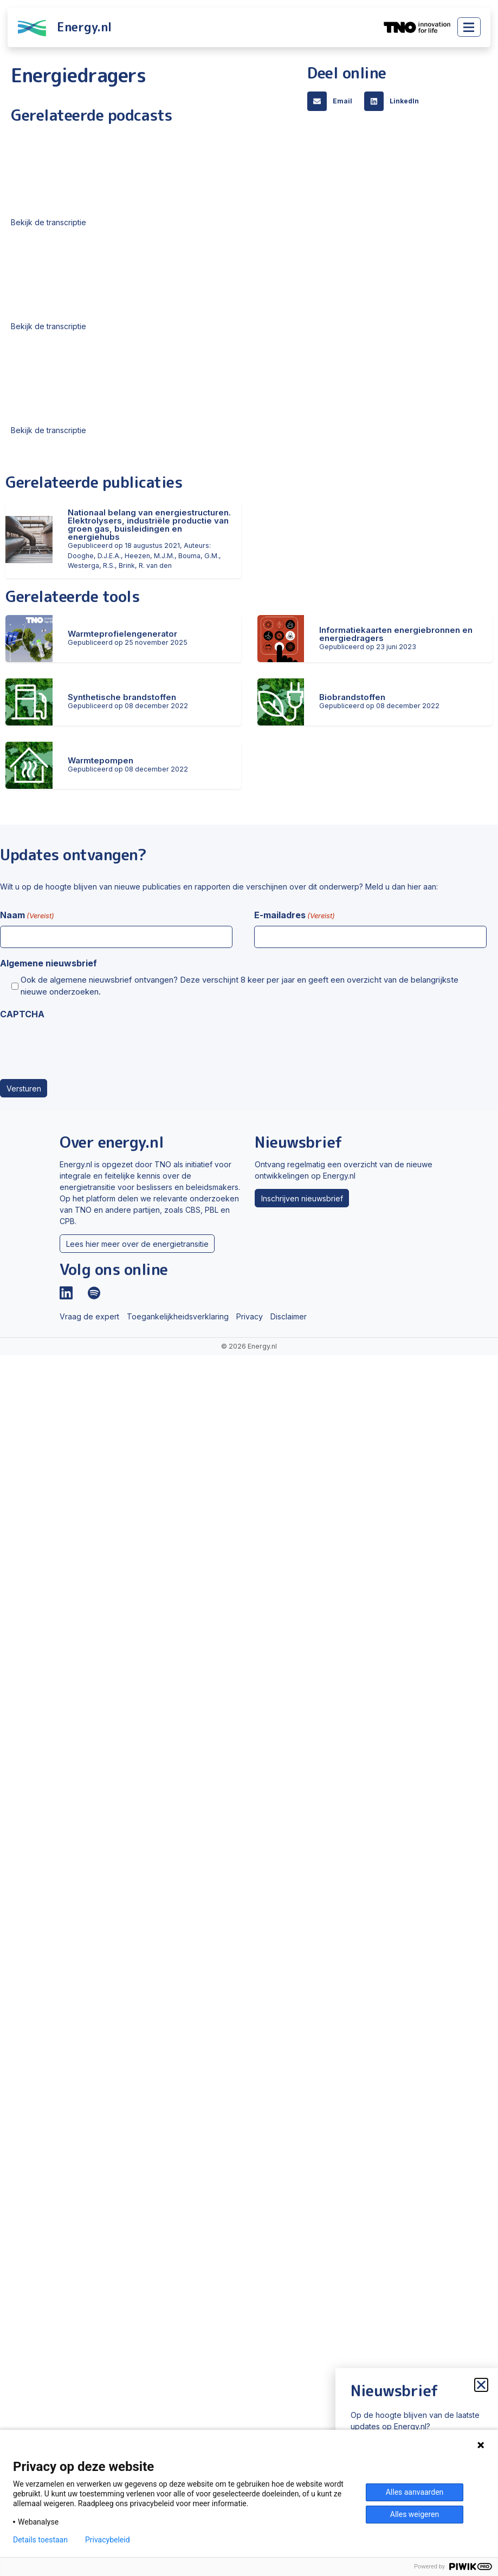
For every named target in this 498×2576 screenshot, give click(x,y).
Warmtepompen (100, 760)
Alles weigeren (414, 2514)
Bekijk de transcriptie (48, 222)
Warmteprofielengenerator (122, 634)
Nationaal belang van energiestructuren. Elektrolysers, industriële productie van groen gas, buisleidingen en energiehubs (149, 524)
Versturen (24, 1088)
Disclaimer (288, 1316)
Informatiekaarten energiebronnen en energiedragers (396, 634)
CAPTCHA (22, 1014)
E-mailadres (294, 915)
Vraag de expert (89, 1316)
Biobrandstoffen (352, 697)
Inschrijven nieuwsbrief (302, 1198)
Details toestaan (40, 2539)
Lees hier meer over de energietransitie (137, 1243)
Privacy (249, 1316)
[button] (333, 101)
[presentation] (82, 1046)
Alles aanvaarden (415, 2492)
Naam (27, 915)
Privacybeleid (107, 2539)
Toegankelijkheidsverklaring (178, 1316)
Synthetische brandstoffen (122, 697)
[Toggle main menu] (469, 27)
